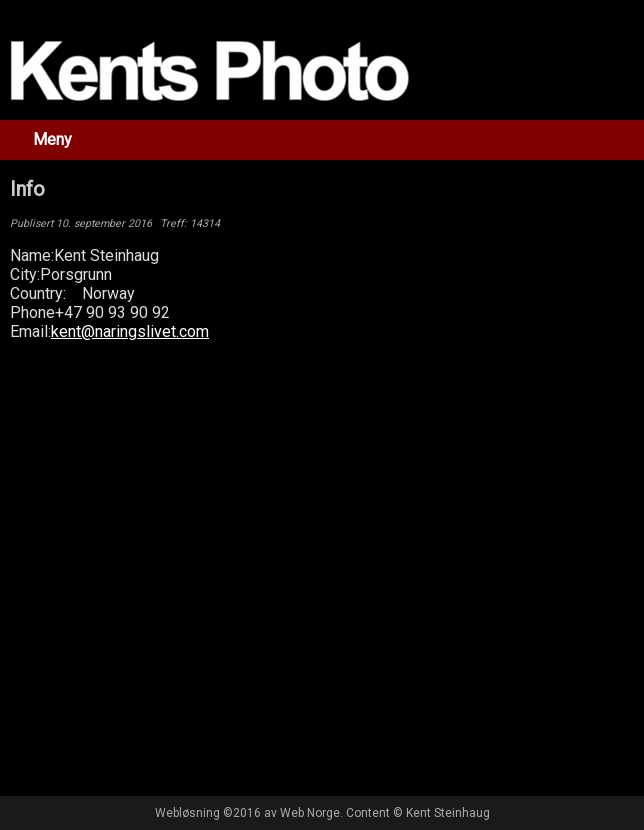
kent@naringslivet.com (130, 331)
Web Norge (310, 813)
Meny (52, 139)
